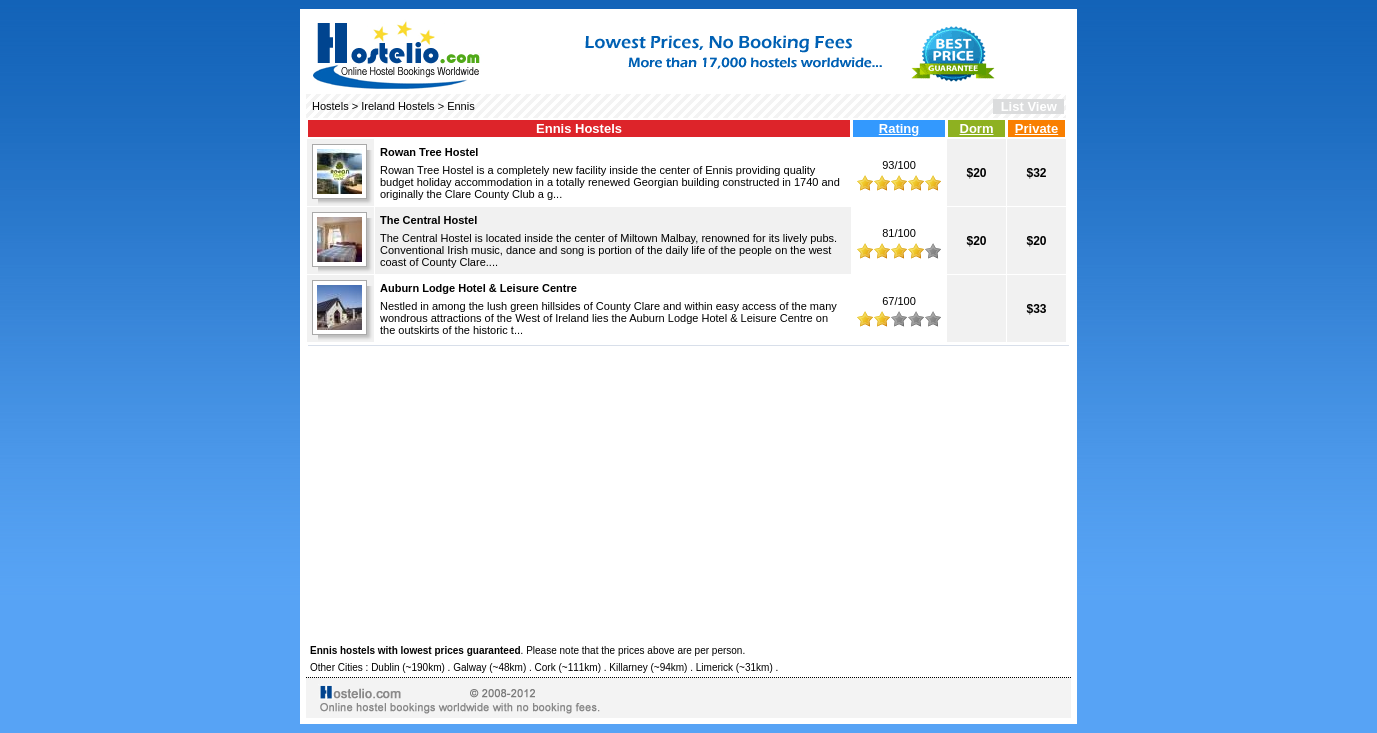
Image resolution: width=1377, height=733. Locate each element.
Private (1036, 128)
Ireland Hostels (397, 106)
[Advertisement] (688, 492)
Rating (899, 128)
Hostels (330, 106)
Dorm (977, 128)
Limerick (714, 667)
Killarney (628, 667)
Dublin (385, 667)
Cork (545, 667)
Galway (469, 667)
